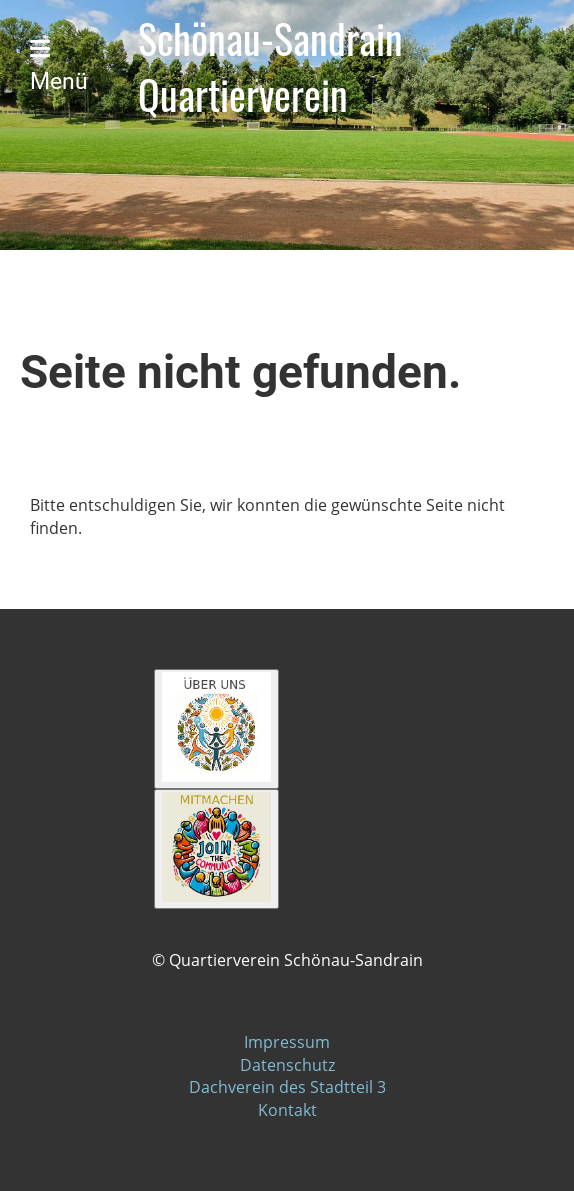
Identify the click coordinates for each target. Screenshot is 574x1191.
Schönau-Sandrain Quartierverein (270, 66)
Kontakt (287, 1110)
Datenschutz (287, 1065)
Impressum (287, 1042)
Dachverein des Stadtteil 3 (287, 1087)
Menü (59, 66)
